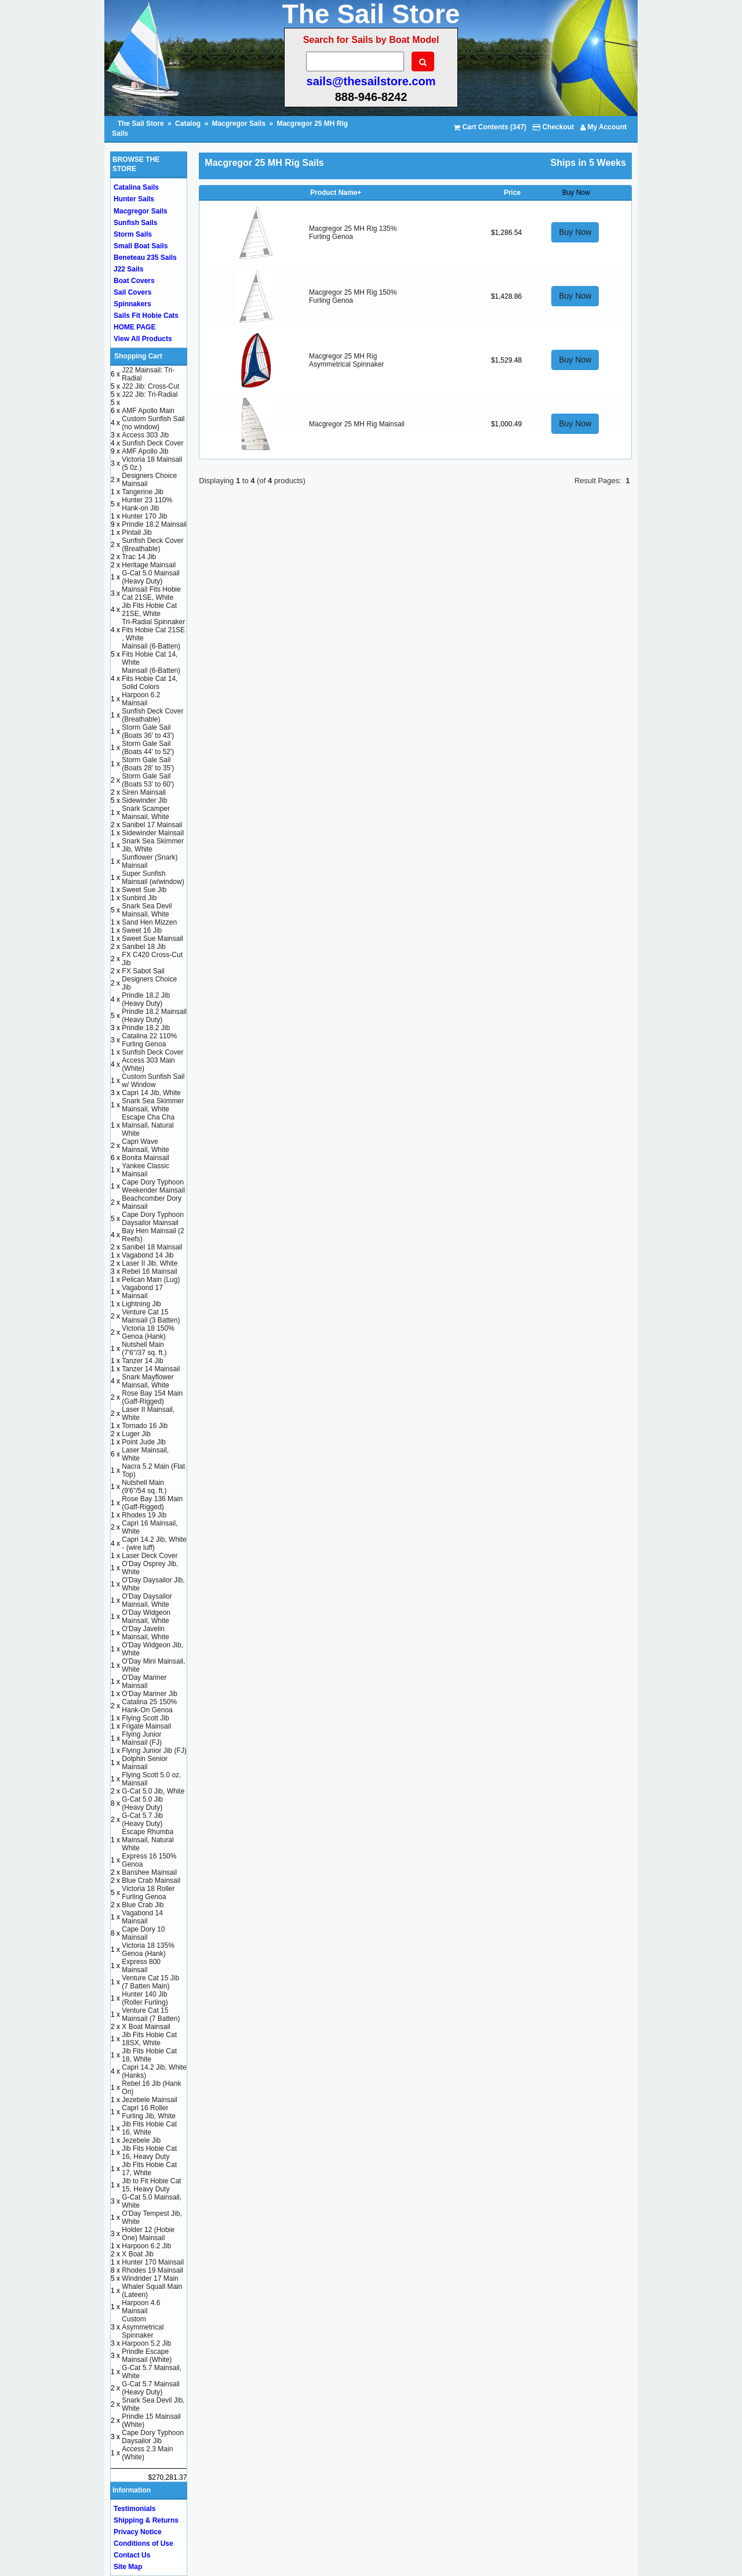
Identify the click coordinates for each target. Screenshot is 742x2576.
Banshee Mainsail (149, 1872)
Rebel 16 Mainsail (149, 1271)
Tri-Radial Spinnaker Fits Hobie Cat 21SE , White (153, 630)
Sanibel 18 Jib (143, 947)
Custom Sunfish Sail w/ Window (153, 1081)
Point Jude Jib (143, 1442)
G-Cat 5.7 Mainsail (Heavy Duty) (150, 2388)
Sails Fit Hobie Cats (146, 315)
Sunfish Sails (135, 223)
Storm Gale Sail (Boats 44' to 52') (148, 748)
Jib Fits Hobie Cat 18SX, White (149, 2039)
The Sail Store (142, 123)
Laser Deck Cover (149, 1556)
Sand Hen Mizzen (149, 922)
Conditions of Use (143, 2543)
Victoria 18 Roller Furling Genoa (148, 1893)
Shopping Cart (138, 356)
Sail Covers (132, 292)
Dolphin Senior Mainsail (145, 1763)
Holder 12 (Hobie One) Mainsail (148, 2234)
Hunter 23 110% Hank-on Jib (147, 504)
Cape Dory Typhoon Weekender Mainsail (153, 1186)
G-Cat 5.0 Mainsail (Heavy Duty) (150, 577)
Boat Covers (134, 281)
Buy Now (575, 232)
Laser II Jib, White (149, 1263)
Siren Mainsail (143, 792)
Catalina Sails (136, 187)
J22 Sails (128, 269)
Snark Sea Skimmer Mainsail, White (153, 1105)
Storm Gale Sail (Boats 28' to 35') (148, 764)
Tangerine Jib (142, 492)
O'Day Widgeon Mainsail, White (146, 1616)
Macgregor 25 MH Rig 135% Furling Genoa (353, 232)
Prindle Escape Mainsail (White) (147, 2355)
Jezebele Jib (141, 2140)
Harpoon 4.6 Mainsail (141, 2307)
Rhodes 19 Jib (144, 1515)
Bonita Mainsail (145, 1158)
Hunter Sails (134, 199)
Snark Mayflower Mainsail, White (147, 1381)
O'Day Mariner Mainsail (144, 1681)
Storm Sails (133, 234)
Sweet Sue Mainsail (152, 938)
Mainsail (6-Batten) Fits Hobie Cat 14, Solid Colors (151, 678)
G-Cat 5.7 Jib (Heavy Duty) (142, 1819)
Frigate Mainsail (146, 1726)
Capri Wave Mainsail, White (145, 1145)
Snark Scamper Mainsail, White (146, 813)
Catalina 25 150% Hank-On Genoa (149, 1706)
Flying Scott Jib (145, 1718)
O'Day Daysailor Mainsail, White (147, 1600)
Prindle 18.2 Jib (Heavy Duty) (146, 999)
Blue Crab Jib (142, 1905)
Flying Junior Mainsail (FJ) (142, 1738)
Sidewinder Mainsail (153, 833)
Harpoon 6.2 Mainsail (141, 699)
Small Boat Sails (141, 246)
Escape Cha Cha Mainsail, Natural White (148, 1125)
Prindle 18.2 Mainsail (154, 524)
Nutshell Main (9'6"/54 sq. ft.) (144, 1487)
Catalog (188, 123)
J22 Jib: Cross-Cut (150, 386)
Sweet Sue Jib (144, 890)
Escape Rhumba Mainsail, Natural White (147, 1840)
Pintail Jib (136, 532)
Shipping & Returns (146, 2520)
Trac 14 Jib (139, 557)
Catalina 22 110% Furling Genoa (149, 1040)
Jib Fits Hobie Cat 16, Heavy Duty (149, 2152)
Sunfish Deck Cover (152, 443)
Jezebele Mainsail (149, 2100)
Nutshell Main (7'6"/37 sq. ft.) (144, 1348)
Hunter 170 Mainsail (153, 2262)
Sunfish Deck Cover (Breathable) (152, 545)
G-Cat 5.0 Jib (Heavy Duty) (142, 1803)
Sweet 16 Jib (142, 930)
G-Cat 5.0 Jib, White (153, 1791)
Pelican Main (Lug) (151, 1280)
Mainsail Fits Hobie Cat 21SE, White (151, 593)
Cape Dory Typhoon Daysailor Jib (153, 2437)
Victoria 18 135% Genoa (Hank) (148, 1949)
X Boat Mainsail (146, 2027)
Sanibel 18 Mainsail (152, 1247)
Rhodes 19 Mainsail (152, 2270)
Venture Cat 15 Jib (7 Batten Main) (150, 1982)
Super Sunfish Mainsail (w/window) (153, 877)
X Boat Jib (138, 2254)
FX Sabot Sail (143, 971)
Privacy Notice (138, 2532)
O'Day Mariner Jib (149, 1694)
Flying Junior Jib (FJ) (154, 1751)
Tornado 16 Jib (145, 1426)
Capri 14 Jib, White (151, 1093)
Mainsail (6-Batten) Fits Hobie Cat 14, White (151, 654)
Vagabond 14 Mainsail (142, 1917)
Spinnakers (132, 304)
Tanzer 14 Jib (142, 1361)
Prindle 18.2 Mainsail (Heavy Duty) (154, 1016)
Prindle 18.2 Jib (146, 1028)
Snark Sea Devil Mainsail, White (147, 910)
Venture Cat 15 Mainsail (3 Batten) (151, 1316)
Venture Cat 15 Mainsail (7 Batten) (151, 2014)
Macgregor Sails (238, 123)
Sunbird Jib (139, 898)
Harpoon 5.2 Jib (146, 2343)
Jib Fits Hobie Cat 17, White (149, 2169)
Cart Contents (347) (490, 127)
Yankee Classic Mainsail (145, 1170)
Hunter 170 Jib (144, 516)
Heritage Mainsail (149, 565)
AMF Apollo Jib (145, 451)
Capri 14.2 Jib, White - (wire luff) (154, 1543)
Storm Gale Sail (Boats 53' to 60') (148, 780)
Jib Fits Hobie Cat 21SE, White (149, 610)
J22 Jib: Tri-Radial (149, 394)
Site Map (128, 2567)
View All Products (143, 339)
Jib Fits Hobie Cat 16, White (149, 2128)
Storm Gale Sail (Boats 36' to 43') (148, 731)
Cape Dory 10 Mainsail (143, 1933)
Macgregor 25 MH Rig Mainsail (357, 424)
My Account (603, 127)
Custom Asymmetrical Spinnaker (142, 2327)
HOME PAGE (134, 327)
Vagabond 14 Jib (147, 1255)
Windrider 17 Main (150, 2278)
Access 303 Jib (145, 435)
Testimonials (134, 2509)
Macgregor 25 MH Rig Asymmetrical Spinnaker (346, 360)
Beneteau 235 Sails (145, 257)
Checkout (553, 127)
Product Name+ (335, 193)
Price (512, 193)
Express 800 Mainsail (141, 1966)
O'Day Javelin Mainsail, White (145, 1633)
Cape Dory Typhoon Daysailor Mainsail (153, 1219)
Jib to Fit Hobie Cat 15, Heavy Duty (151, 2185)
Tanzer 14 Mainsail (151, 1369)
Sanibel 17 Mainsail (152, 825)
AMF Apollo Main (148, 411)
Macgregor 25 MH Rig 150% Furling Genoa (353, 296)
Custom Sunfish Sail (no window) (153, 423)
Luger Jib (136, 1434)
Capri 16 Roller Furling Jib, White (149, 2112)
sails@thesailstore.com (371, 81)
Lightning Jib (141, 1304)
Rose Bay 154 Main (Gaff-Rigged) (152, 1397)
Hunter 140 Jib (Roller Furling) (145, 1998)
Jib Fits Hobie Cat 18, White (149, 2055)
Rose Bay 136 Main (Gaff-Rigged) (152, 1503)
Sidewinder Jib (144, 800)
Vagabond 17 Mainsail (142, 1292)
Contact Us (132, 2555)
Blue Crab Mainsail (151, 1880)
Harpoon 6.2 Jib (146, 2246)
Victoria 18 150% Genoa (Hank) (148, 1332)
